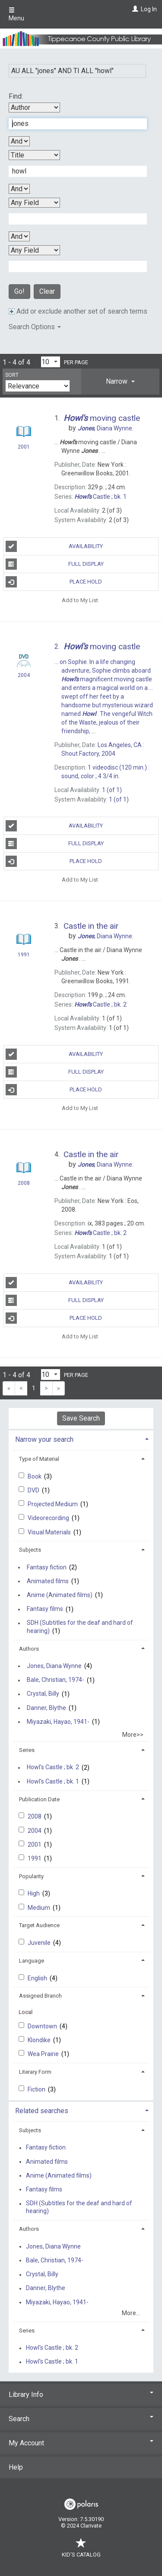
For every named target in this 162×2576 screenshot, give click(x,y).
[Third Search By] (34, 203)
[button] (120, 382)
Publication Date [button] (39, 1799)
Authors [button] (29, 1649)
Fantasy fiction (47, 1567)
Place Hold (54, 581)
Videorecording (49, 1517)
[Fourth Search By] (34, 250)
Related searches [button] (41, 2111)
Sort (12, 375)
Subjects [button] (30, 1549)
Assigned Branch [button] (40, 1995)
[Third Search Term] (73, 219)
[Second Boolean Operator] (19, 189)
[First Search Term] (73, 123)
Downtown (43, 2026)
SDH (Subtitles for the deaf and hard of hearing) (80, 1627)
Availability (54, 546)
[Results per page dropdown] (50, 361)
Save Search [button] (81, 1418)
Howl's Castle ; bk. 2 (53, 1767)
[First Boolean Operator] (19, 141)
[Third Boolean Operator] (19, 236)
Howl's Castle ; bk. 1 (53, 1781)
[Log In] (134, 9)
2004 (35, 1830)
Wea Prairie (44, 2053)
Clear (47, 291)
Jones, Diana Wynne (54, 1665)
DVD (34, 1490)
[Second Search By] (34, 155)
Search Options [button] (35, 327)
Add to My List (80, 600)
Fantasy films (45, 1609)
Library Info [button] (81, 2394)
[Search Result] (23, 433)
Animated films (48, 1581)
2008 (35, 1816)
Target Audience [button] (39, 1925)
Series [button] (27, 1750)
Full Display (55, 564)
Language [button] (31, 1960)
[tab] (120, 382)
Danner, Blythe (46, 1707)
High (34, 1893)
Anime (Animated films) (59, 1594)
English (38, 1978)
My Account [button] (81, 2443)
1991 (35, 1858)
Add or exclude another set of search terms (78, 311)
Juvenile (40, 1942)
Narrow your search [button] (44, 1439)
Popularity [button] (31, 1876)
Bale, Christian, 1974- (55, 1680)
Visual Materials (50, 1532)
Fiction (37, 2089)
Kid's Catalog (81, 2550)
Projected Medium (53, 1504)
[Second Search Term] (73, 171)
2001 (35, 1844)
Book (35, 1476)
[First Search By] (34, 107)
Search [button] (81, 2419)
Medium (39, 1907)
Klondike (40, 2040)
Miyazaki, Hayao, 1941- (58, 1721)
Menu (16, 14)
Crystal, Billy (43, 1694)
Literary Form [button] (35, 2072)
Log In (149, 9)
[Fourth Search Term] (73, 266)
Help (16, 2467)
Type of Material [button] (39, 1459)
